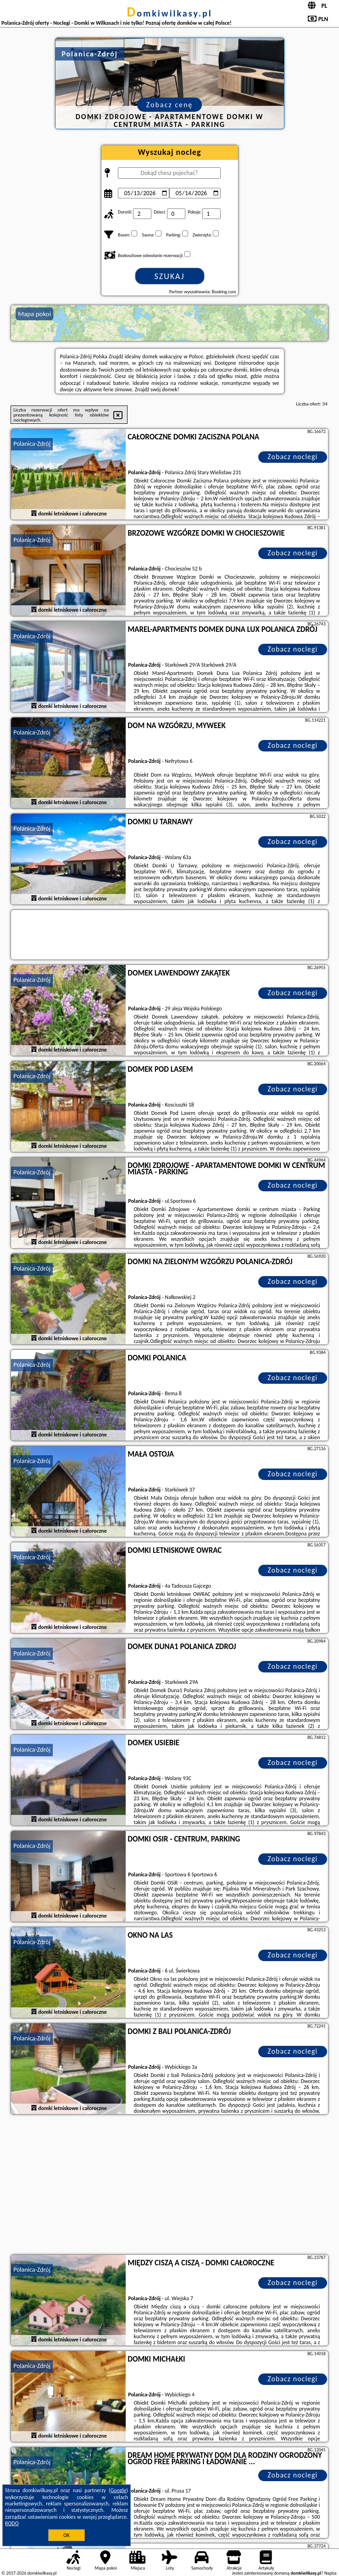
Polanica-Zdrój (31, 444)
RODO (12, 2523)
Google (119, 2490)
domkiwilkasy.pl (169, 13)
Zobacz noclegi (292, 456)
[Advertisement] (169, 2185)
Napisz (330, 2573)
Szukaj (170, 276)
